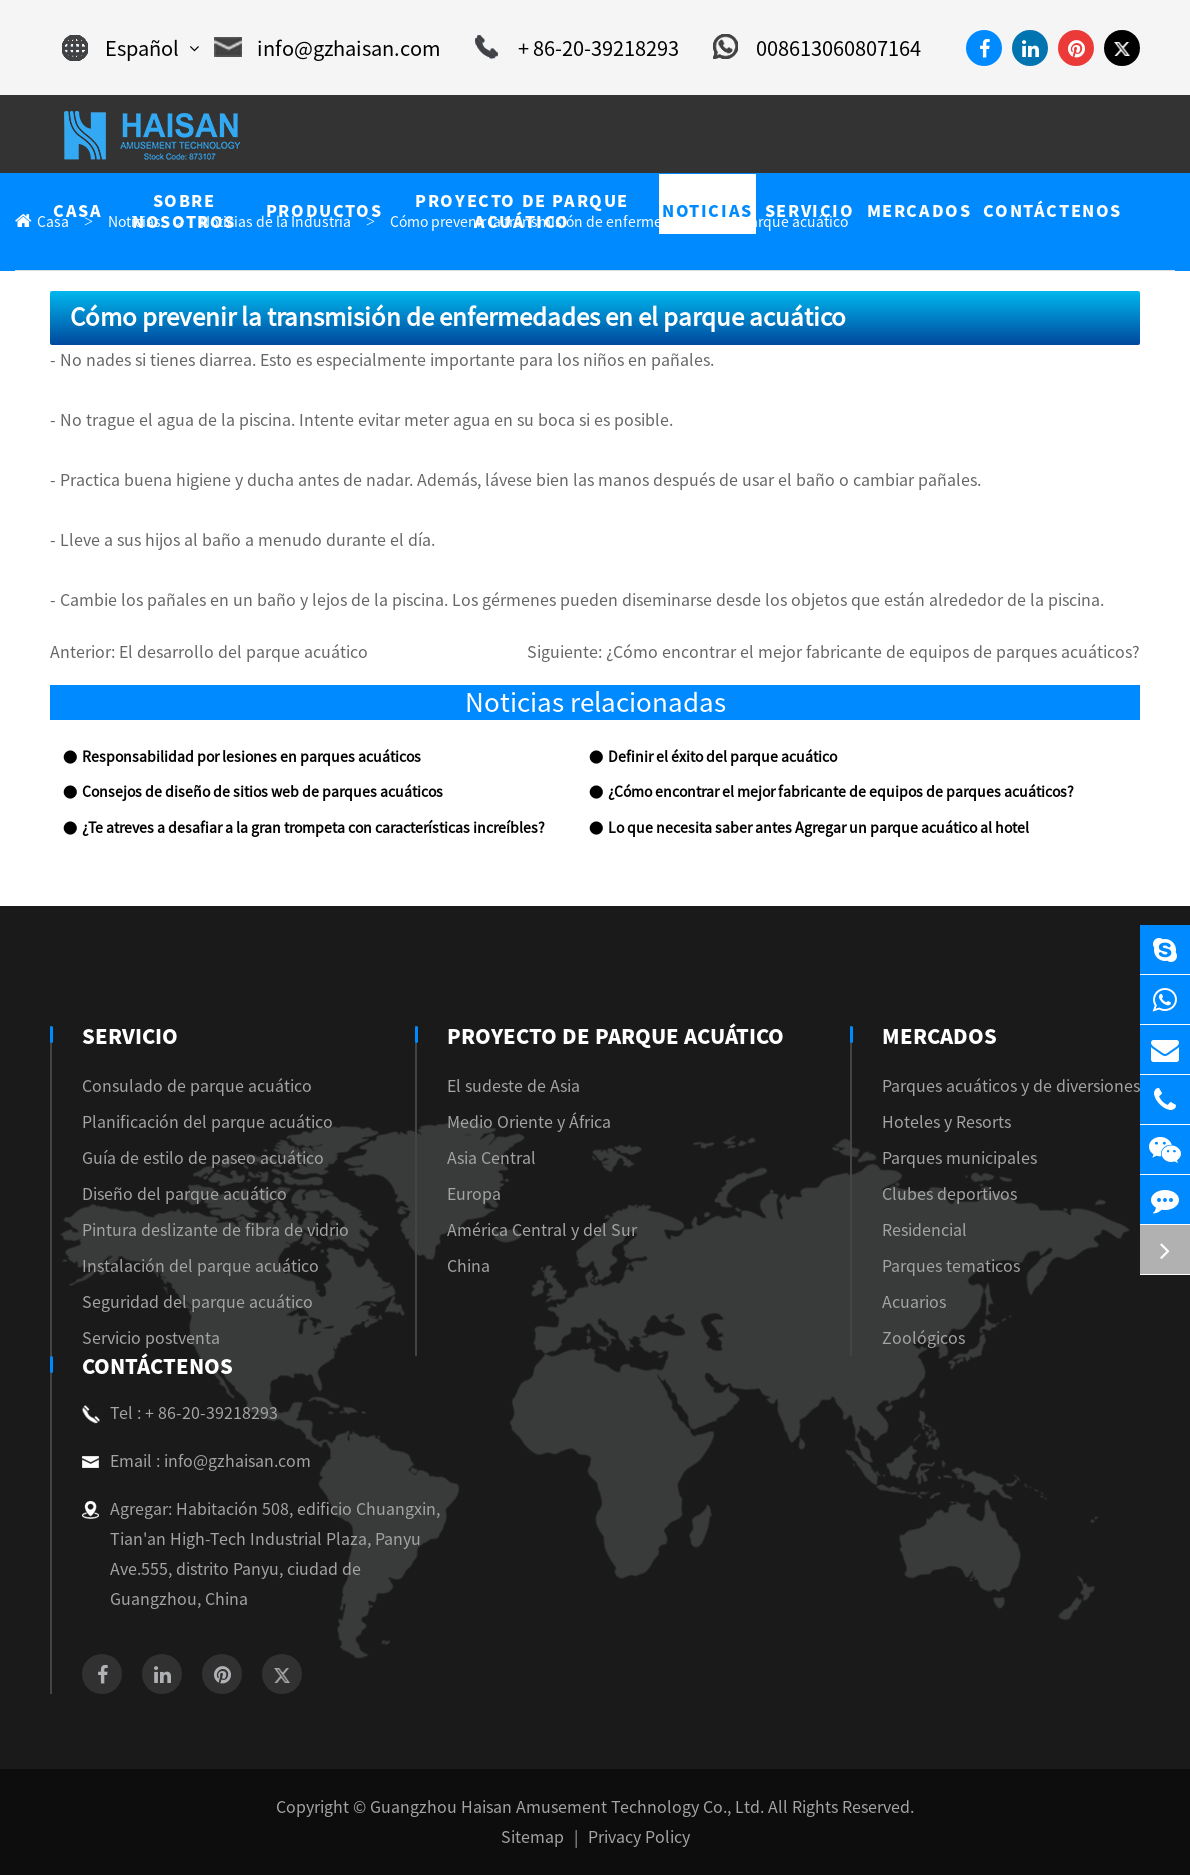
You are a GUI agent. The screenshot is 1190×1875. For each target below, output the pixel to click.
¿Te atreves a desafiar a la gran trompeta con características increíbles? (313, 828)
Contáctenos (155, 1366)
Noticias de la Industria (275, 222)
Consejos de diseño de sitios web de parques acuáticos (262, 792)
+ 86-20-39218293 (577, 48)
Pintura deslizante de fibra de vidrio (215, 1230)
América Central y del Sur (547, 1230)
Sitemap (532, 1837)
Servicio (127, 1036)
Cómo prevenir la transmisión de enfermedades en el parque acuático (619, 222)
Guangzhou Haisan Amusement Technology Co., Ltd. (567, 1807)
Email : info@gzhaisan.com (196, 1461)
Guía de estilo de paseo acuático (203, 1158)
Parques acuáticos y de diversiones (1011, 1086)
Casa (53, 222)
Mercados (937, 1036)
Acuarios (914, 1302)
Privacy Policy (639, 1837)
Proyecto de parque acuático (615, 1036)
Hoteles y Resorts (946, 1122)
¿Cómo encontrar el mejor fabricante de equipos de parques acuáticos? (873, 652)
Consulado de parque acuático (197, 1086)
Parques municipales (959, 1158)
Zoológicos (923, 1338)
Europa (479, 1194)
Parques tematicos (951, 1266)
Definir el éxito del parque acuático (722, 757)
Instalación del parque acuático (200, 1266)
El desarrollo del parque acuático (243, 652)
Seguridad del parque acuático (197, 1302)
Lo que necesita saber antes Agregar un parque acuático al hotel (818, 828)
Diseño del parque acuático (184, 1194)
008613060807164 (817, 48)
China (473, 1266)
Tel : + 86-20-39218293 (180, 1413)
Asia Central (496, 1158)
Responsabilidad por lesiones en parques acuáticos (251, 757)
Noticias (134, 222)
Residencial (924, 1230)
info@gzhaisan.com (327, 48)
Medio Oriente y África (534, 1122)
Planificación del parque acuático (207, 1122)
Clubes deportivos (949, 1194)
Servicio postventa (151, 1338)
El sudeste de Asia (518, 1086)
